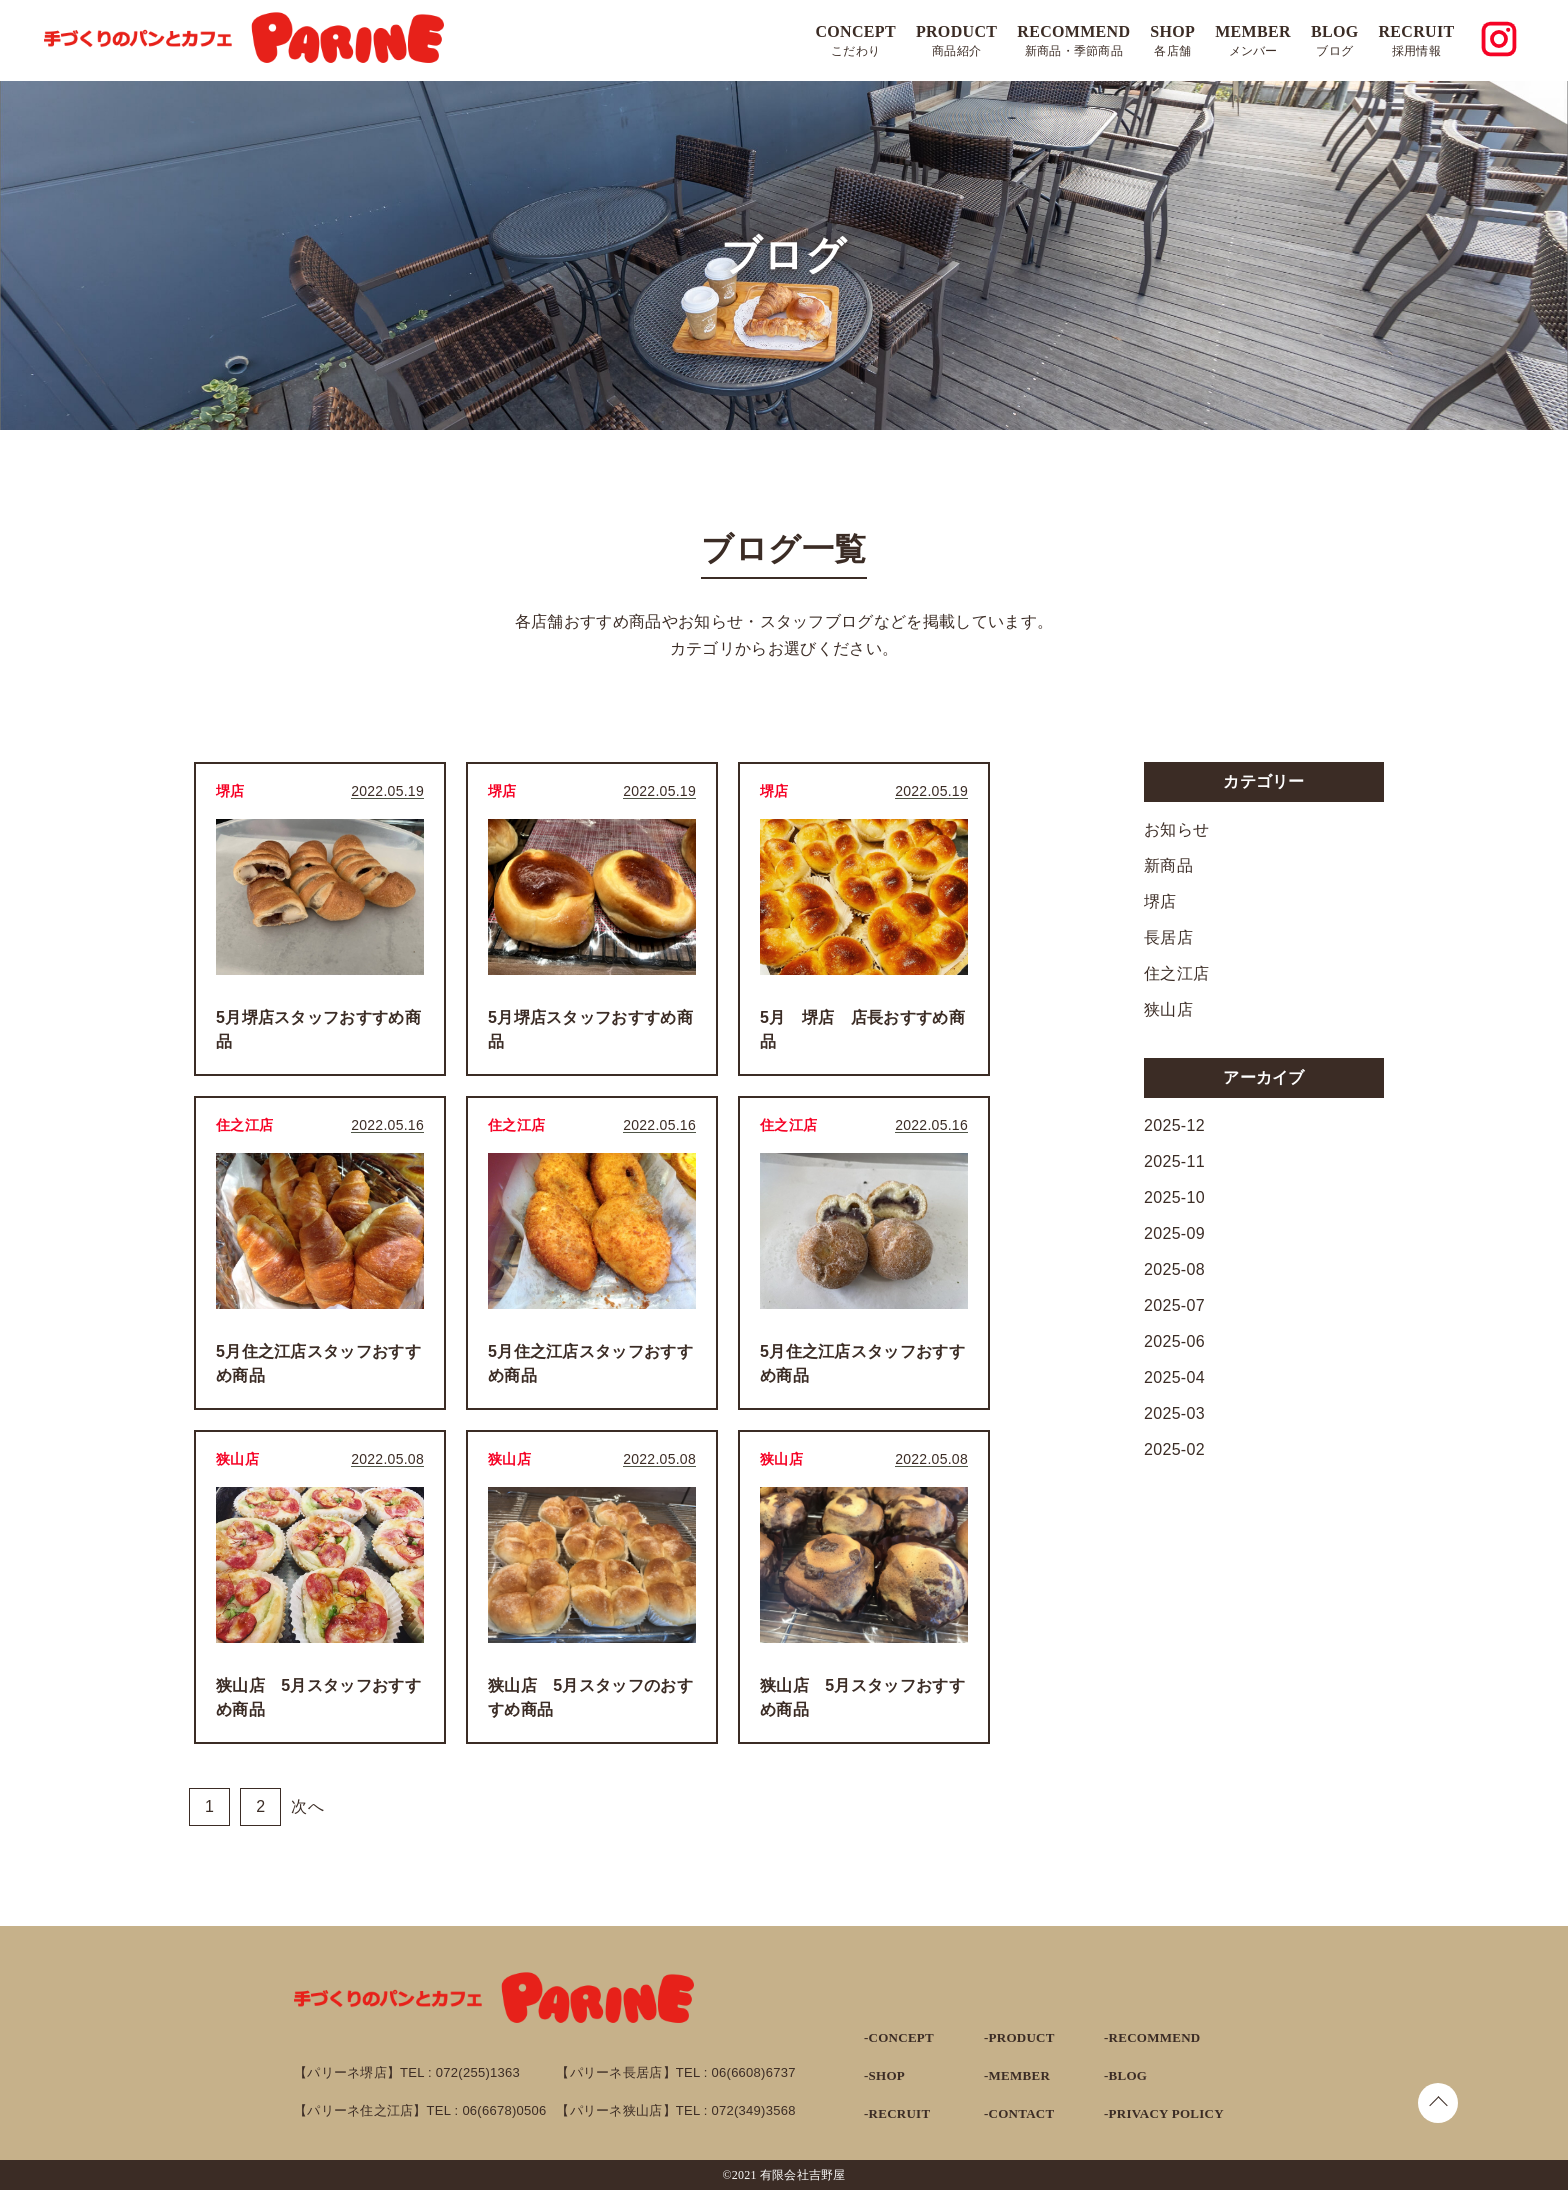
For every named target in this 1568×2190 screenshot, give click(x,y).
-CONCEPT (899, 2037)
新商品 (1168, 865)
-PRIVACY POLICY (1164, 2113)
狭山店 (1168, 1009)
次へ (307, 1806)
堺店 (1160, 901)
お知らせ (1176, 829)
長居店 (1168, 937)
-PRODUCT (1019, 2037)
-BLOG (1125, 2075)
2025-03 (1174, 1413)
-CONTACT (1019, 2113)
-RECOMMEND (1152, 2037)
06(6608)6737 (754, 2072)
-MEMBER (1017, 2075)
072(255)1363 (478, 2072)
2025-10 (1174, 1197)
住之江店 (1176, 973)
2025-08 (1174, 1269)
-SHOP (884, 2075)
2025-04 (1174, 1377)
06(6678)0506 (504, 2110)
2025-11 (1174, 1161)
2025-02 (1174, 1449)
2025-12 (1174, 1125)
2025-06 (1174, 1341)
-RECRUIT (897, 2113)
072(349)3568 (754, 2110)
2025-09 (1174, 1233)
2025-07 (1174, 1305)
